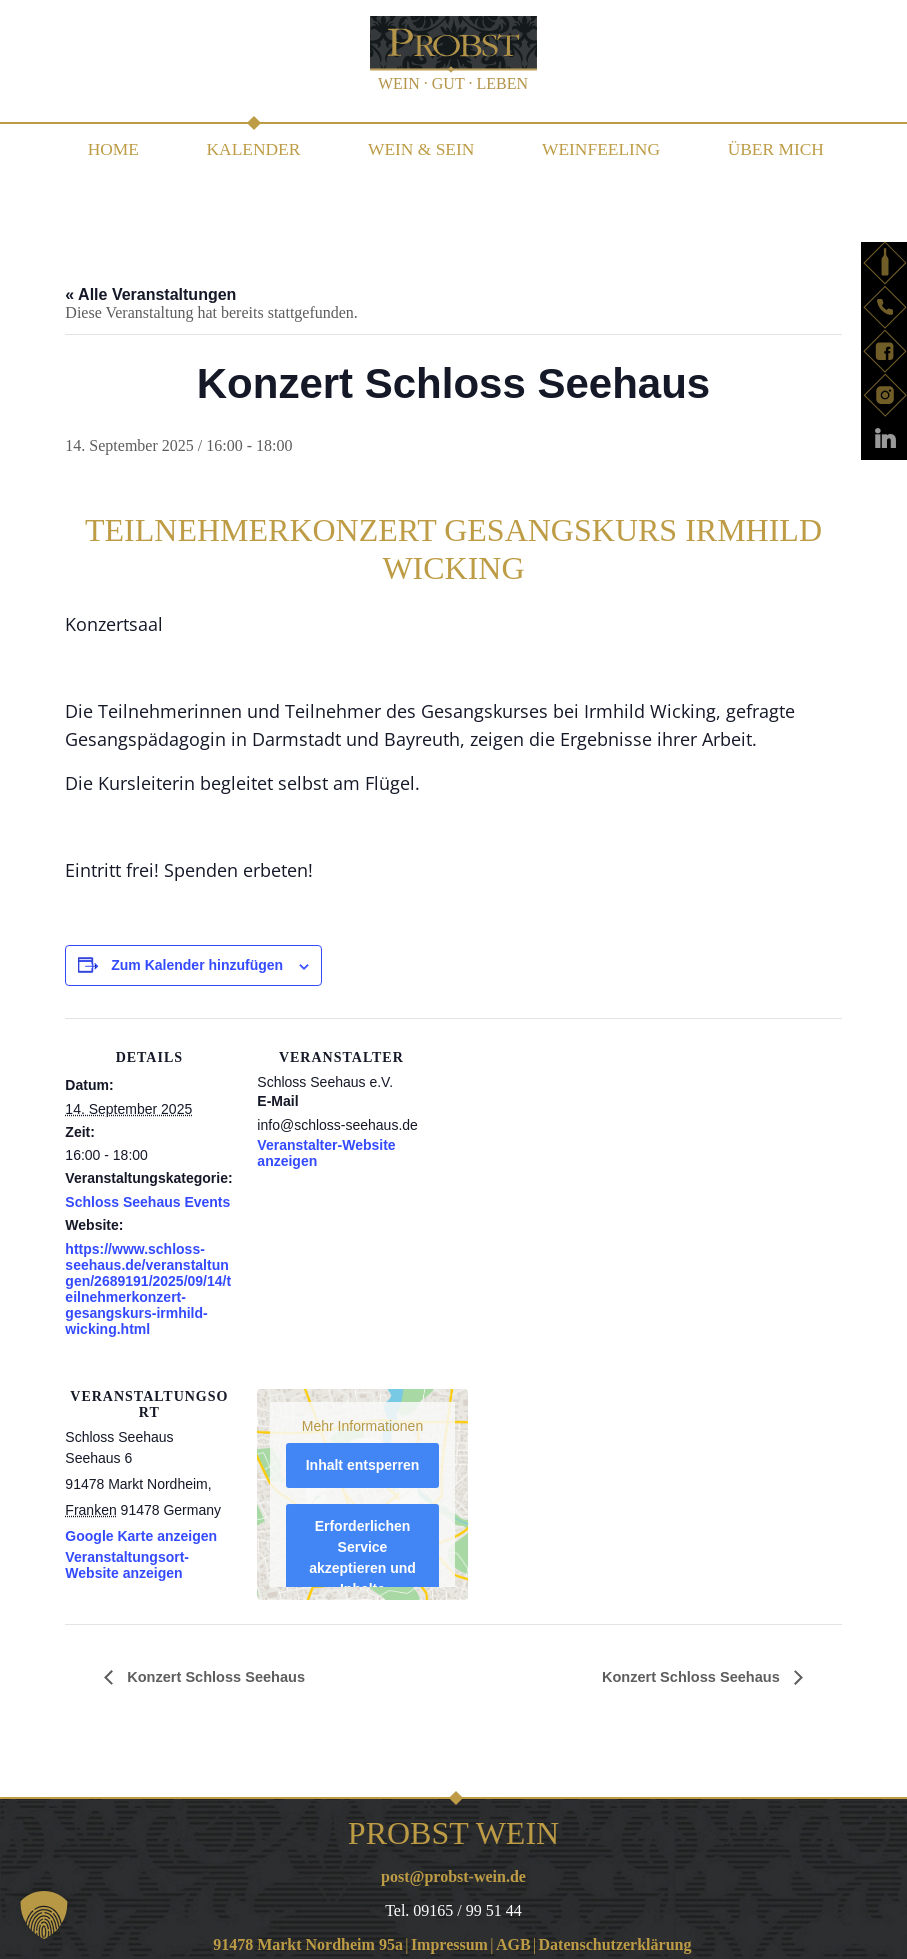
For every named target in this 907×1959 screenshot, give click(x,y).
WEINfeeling (593, 143)
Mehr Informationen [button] (362, 1415)
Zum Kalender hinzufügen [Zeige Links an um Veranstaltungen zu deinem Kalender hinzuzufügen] (197, 955)
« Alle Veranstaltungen (150, 284)
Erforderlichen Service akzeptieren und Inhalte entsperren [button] (363, 1558)
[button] (44, 1915)
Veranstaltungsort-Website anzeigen (127, 1555)
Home (124, 143)
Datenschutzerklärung (615, 1934)
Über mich (763, 143)
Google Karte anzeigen (141, 1526)
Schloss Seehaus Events (147, 1192)
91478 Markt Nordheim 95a (308, 1934)
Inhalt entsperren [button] (363, 1455)
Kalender (258, 143)
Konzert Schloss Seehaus (223, 1666)
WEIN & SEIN (419, 143)
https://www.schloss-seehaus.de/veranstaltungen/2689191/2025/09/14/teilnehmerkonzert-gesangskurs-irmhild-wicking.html (148, 1279)
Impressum (449, 1934)
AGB (513, 1934)
